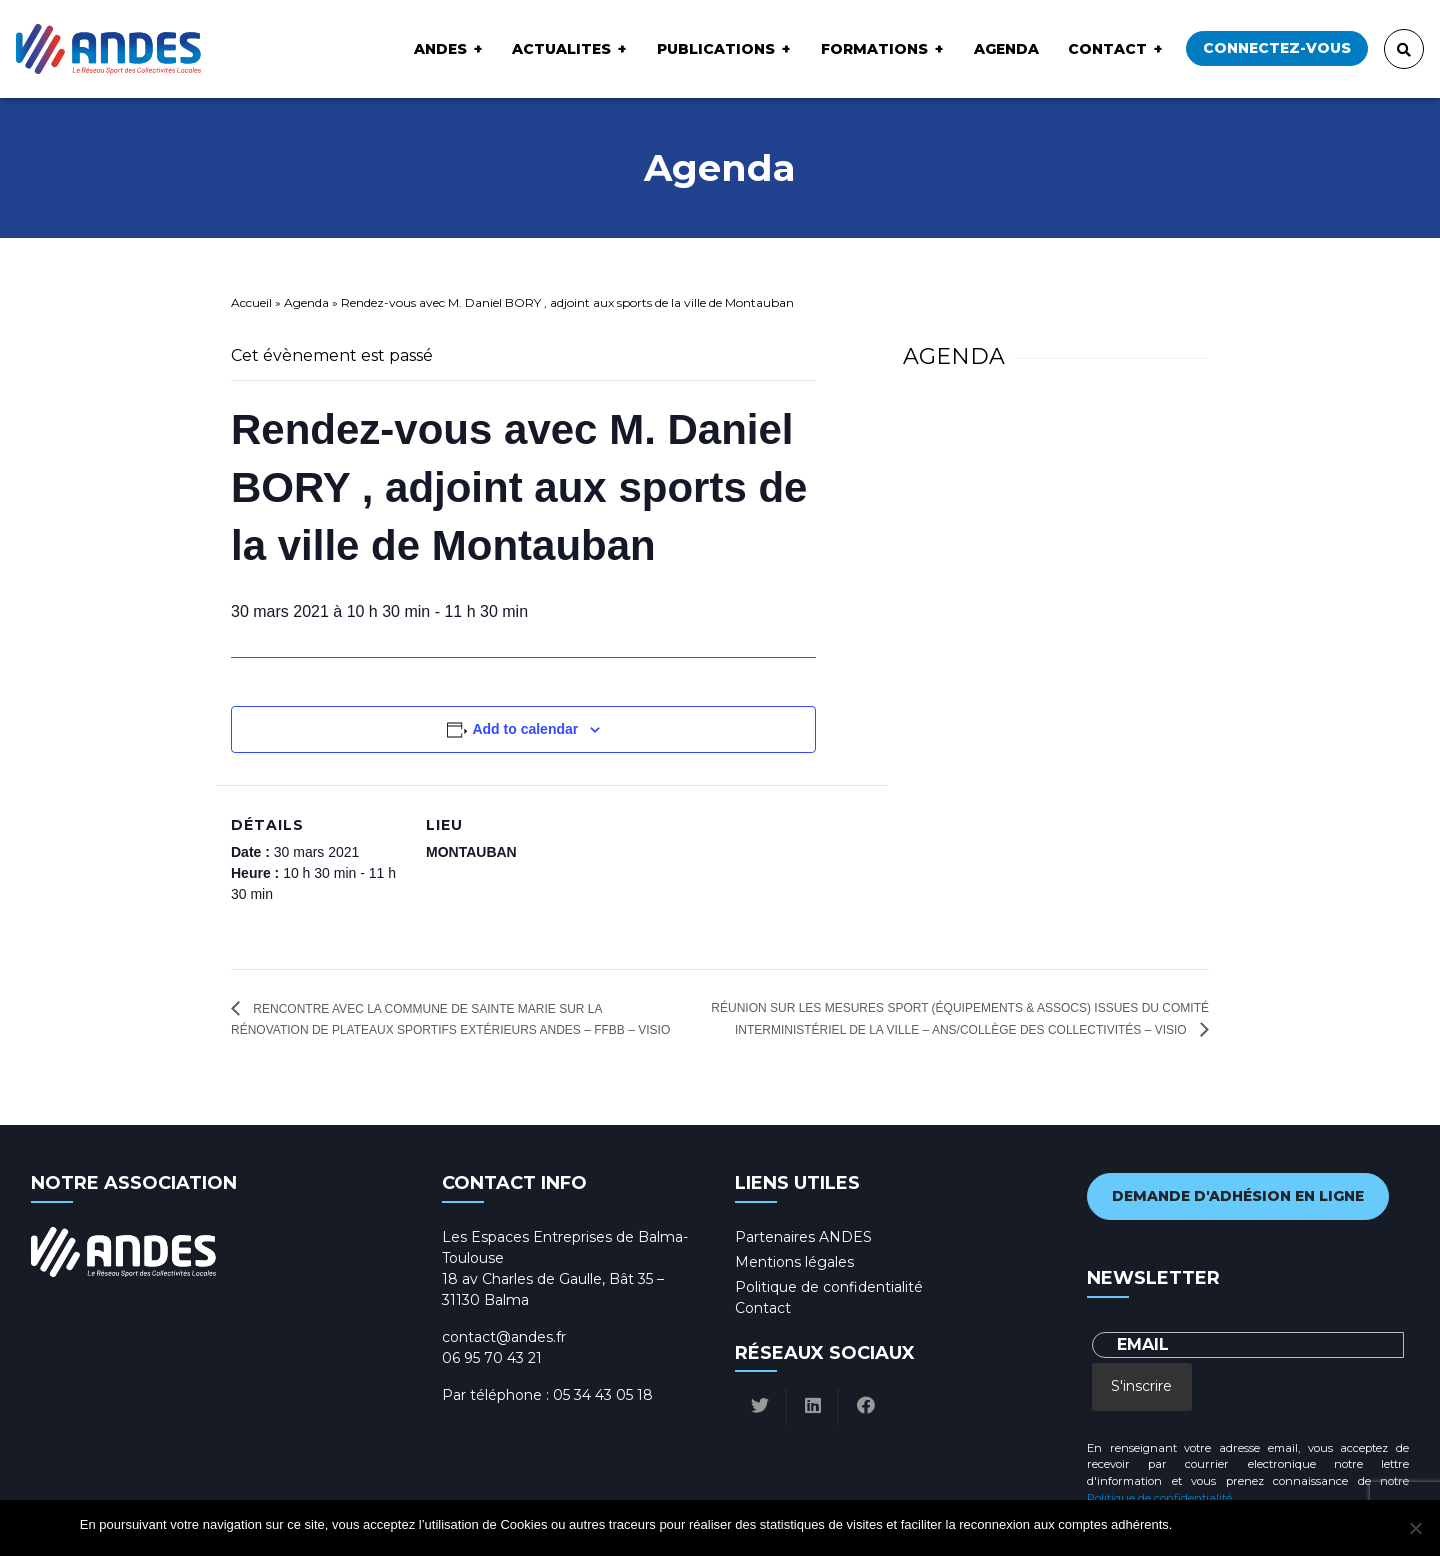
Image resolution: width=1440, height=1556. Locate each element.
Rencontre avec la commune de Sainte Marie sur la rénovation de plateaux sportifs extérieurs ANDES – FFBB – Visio (450, 1019)
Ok (1190, 1524)
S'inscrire (1141, 1386)
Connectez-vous (1277, 48)
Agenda (1006, 49)
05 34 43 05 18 (603, 1395)
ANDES (440, 49)
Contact (1107, 49)
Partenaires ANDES (803, 1237)
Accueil (251, 302)
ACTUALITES (561, 49)
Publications (716, 49)
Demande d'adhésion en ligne (1238, 1196)
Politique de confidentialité (829, 1287)
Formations (874, 49)
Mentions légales (794, 1262)
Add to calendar (525, 729)
